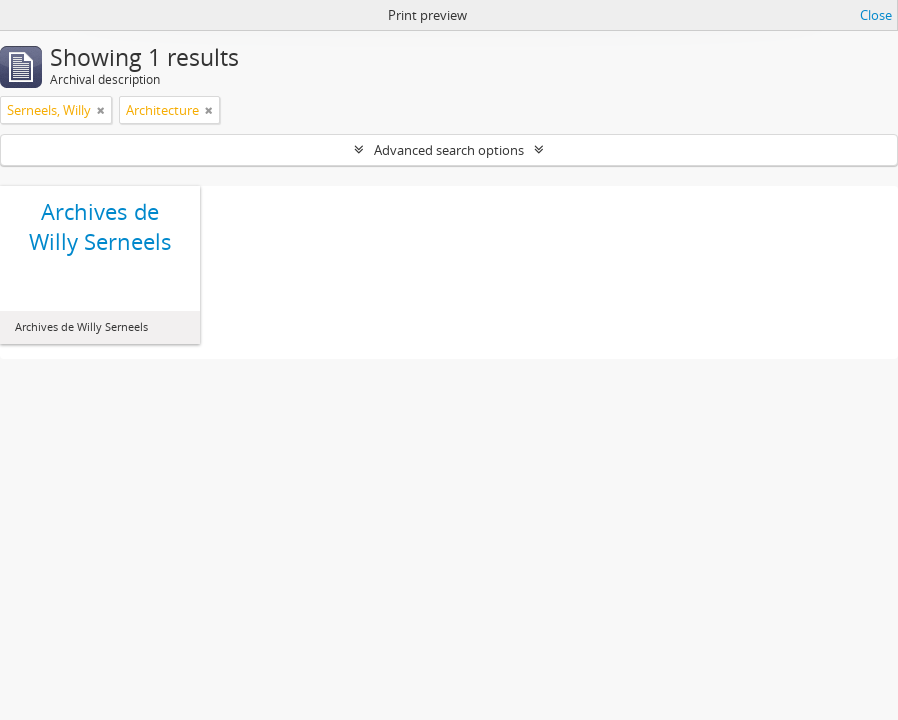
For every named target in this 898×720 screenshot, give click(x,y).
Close (876, 15)
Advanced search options (449, 150)
